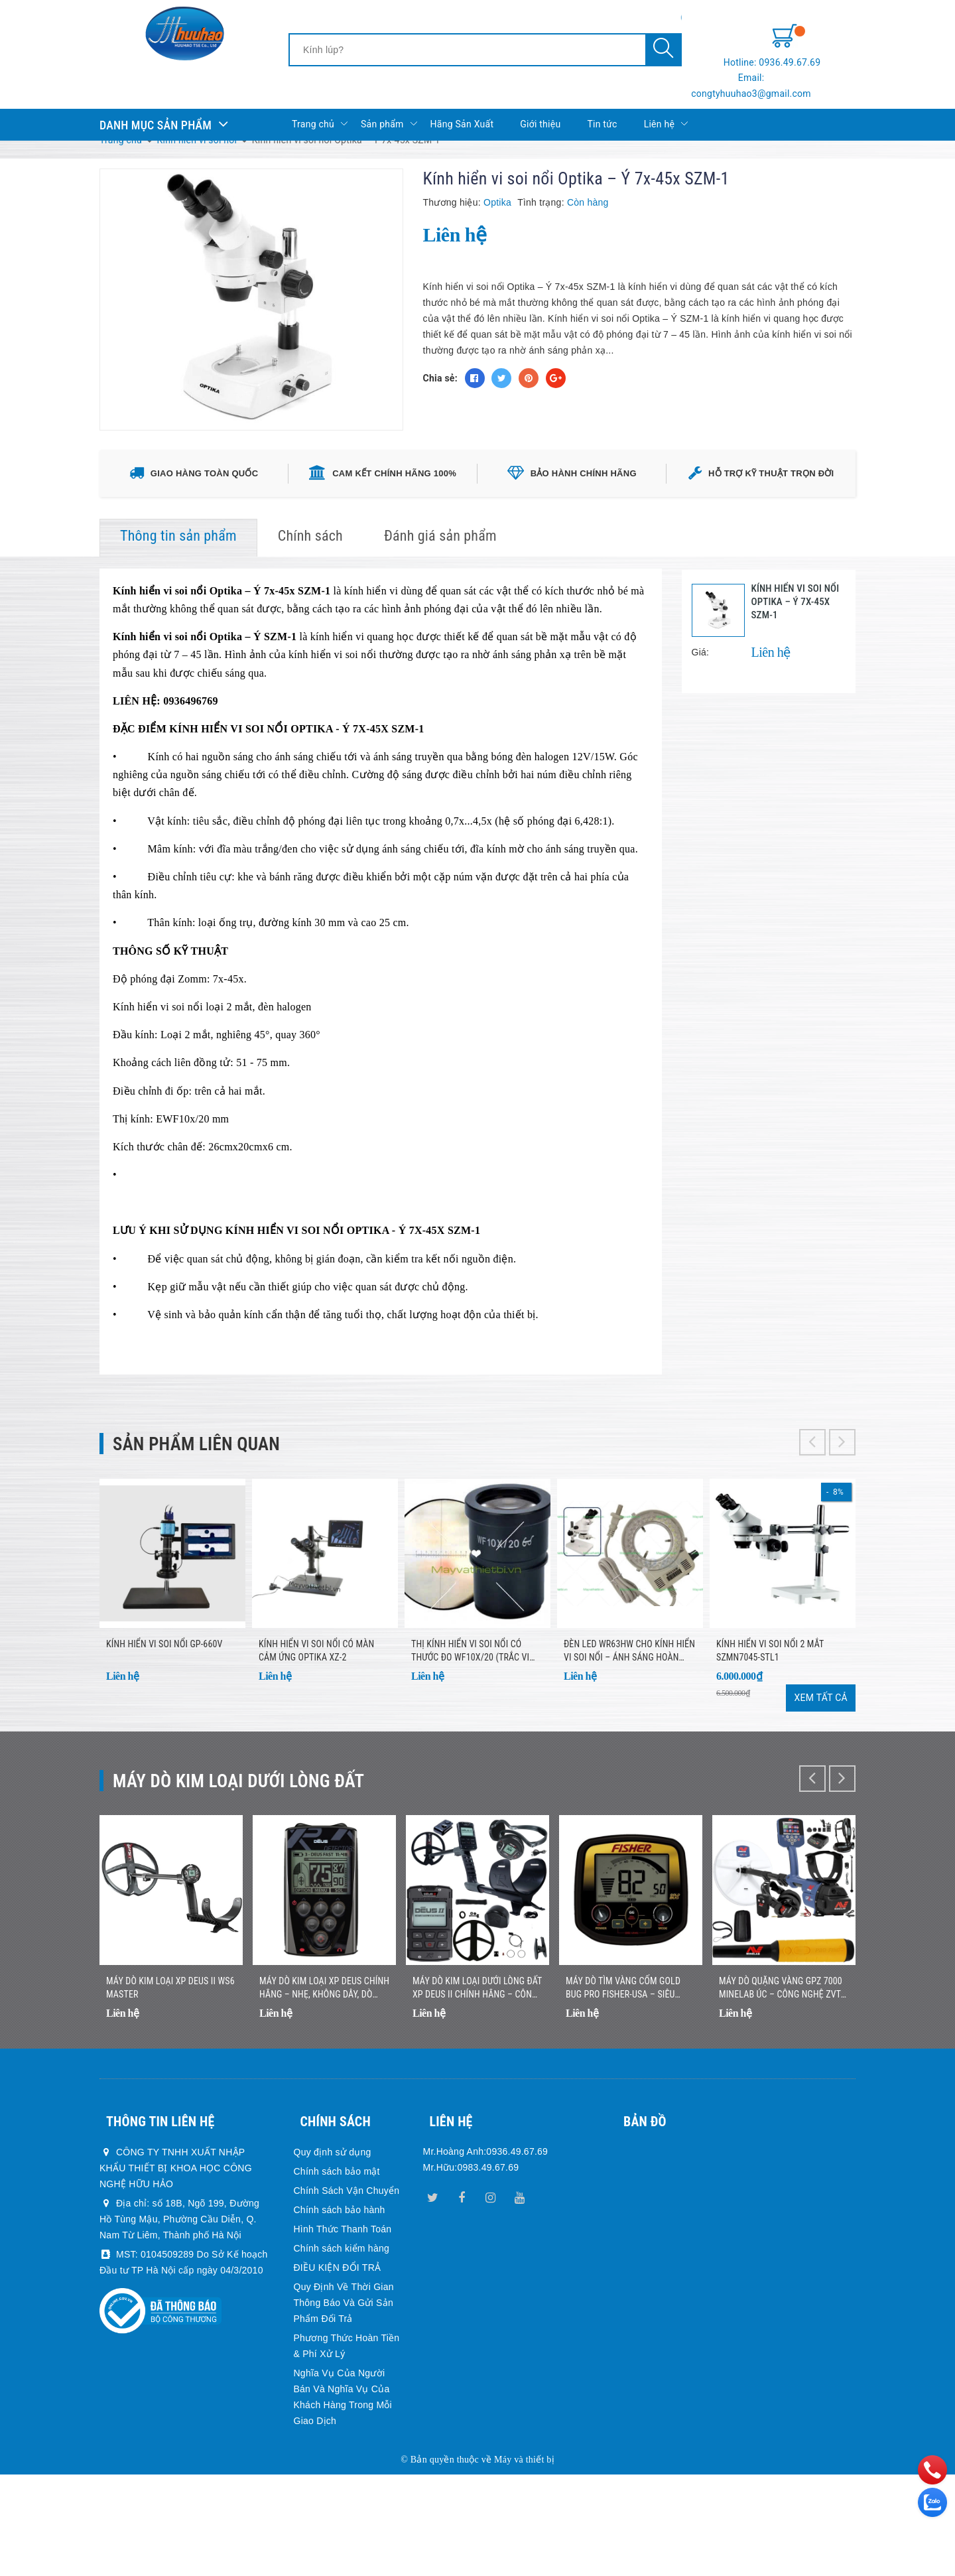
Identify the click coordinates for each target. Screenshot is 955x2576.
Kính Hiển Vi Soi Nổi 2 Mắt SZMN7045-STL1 (770, 1723)
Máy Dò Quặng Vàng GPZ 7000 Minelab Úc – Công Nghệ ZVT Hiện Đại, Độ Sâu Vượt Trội (780, 2090)
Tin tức (602, 100)
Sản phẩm (389, 100)
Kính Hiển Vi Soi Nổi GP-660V (164, 1716)
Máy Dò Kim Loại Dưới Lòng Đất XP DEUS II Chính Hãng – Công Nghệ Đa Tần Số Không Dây (477, 2090)
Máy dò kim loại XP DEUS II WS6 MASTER (170, 2090)
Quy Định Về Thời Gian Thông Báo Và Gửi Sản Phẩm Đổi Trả (344, 2405)
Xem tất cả (821, 1770)
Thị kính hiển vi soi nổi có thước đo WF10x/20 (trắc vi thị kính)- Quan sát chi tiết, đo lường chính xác (476, 1723)
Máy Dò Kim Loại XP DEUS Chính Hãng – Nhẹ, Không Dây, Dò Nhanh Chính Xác (324, 2090)
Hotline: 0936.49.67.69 (807, 40)
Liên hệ (666, 100)
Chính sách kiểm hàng (342, 2350)
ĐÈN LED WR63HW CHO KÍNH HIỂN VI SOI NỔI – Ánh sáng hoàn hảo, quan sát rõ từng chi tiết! (629, 1723)
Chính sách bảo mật (337, 2273)
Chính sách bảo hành (339, 2312)
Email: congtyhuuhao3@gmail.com (781, 66)
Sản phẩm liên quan (215, 1486)
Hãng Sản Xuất (462, 100)
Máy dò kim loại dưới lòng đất (267, 1852)
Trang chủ (320, 100)
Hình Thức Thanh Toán (343, 2331)
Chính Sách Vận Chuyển (347, 2292)
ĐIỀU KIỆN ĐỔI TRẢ (337, 2369)
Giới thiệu (540, 100)
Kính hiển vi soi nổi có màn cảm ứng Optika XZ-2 (316, 1723)
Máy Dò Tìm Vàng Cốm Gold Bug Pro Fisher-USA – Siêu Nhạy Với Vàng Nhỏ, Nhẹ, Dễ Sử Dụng (630, 2090)
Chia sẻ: (440, 378)
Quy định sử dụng (332, 2254)
